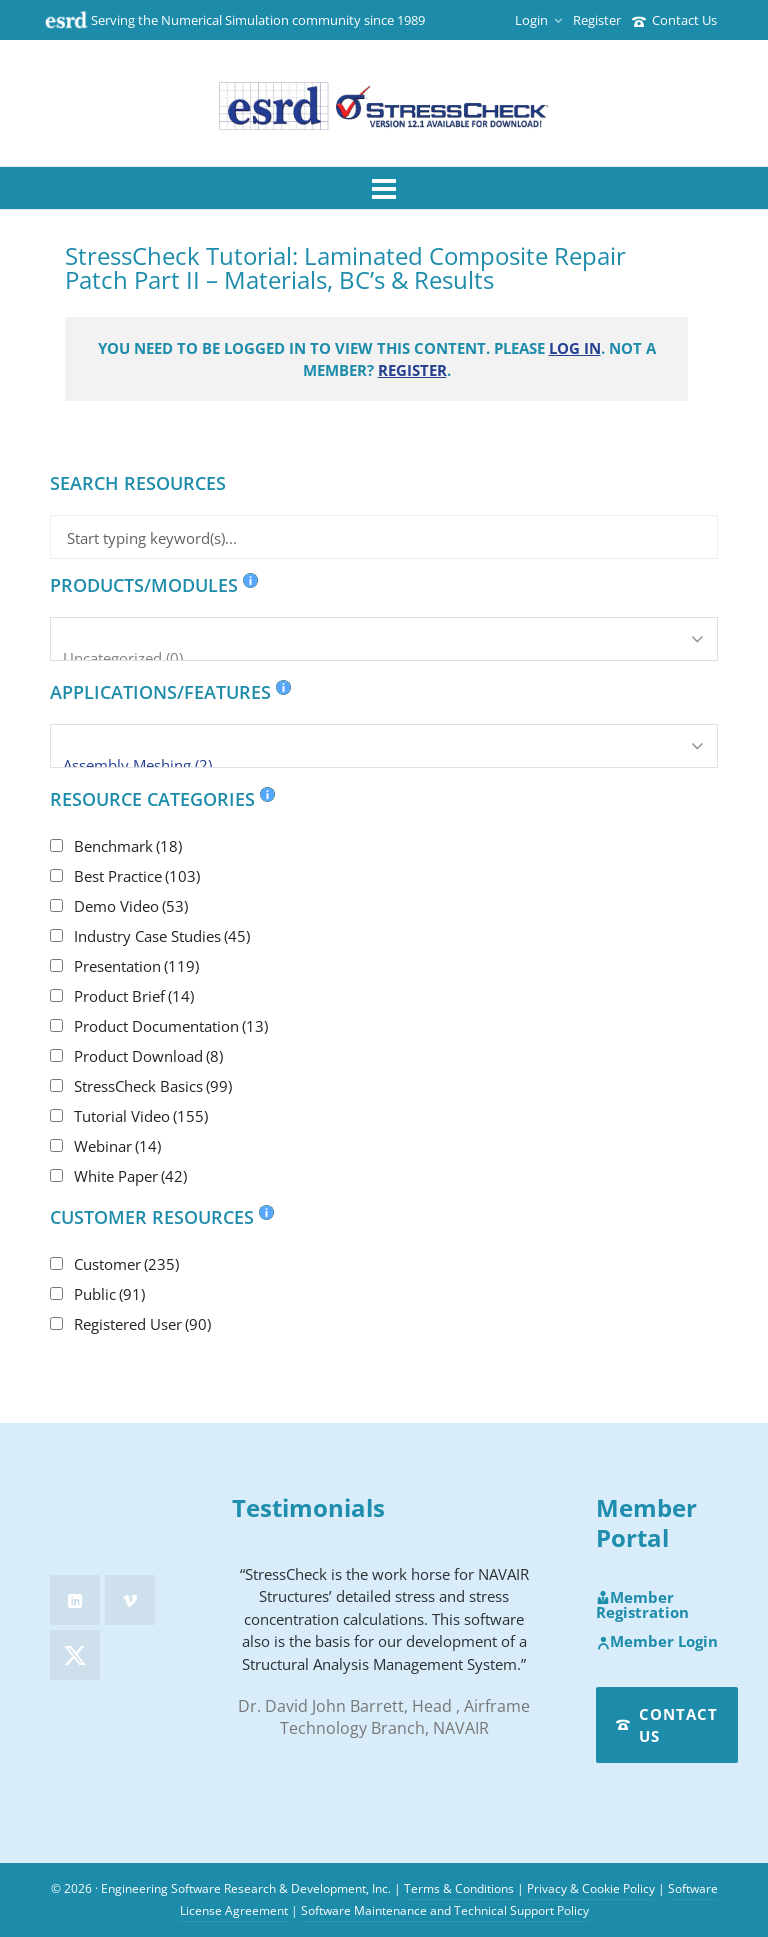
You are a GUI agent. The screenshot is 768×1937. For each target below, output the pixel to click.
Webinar (117, 1146)
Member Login (657, 1642)
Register (597, 20)
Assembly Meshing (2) (384, 765)
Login (538, 20)
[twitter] (75, 1655)
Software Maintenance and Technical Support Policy (445, 1910)
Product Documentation (171, 1026)
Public (109, 1294)
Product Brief (134, 996)
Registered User (142, 1324)
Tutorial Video (141, 1116)
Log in (575, 348)
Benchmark (128, 846)
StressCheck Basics (153, 1086)
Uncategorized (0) (384, 658)
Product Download (148, 1056)
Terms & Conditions (459, 1888)
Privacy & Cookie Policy (591, 1888)
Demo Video (131, 906)
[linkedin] (75, 1600)
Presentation (136, 966)
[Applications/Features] (384, 746)
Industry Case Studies (162, 936)
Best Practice (137, 876)
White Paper (130, 1176)
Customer (126, 1264)
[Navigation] (384, 188)
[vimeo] (130, 1600)
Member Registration (642, 1605)
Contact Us (674, 20)
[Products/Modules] (384, 639)
